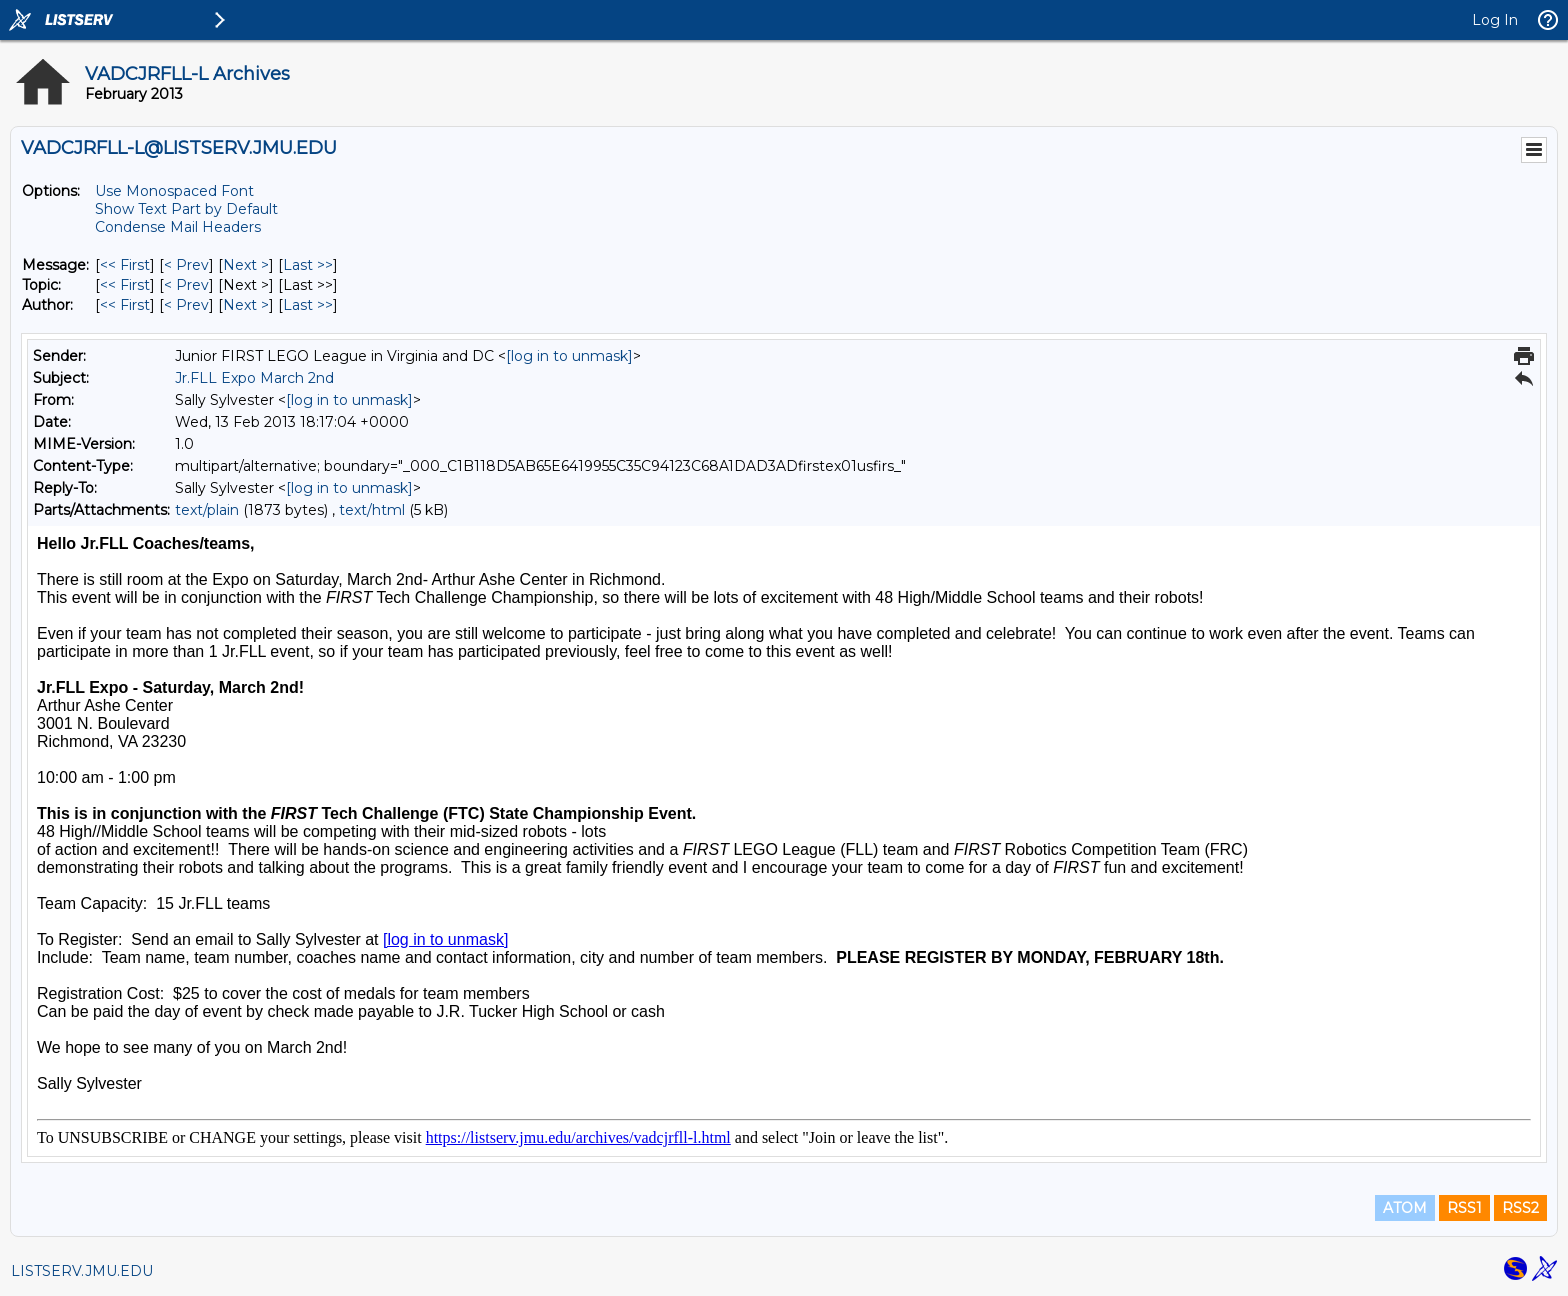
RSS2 (1520, 1208)
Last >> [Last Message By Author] (308, 305)
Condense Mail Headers (178, 227)
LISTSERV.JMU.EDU (82, 1271)
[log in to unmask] (569, 356)
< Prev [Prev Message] (186, 265)
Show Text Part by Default (186, 209)
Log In (1495, 20)
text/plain (207, 510)
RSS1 (1464, 1208)
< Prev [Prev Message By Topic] (186, 285)
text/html (372, 510)
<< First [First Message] (125, 265)
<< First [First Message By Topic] (125, 285)
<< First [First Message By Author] (125, 305)
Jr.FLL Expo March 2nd (254, 378)
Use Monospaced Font (174, 191)
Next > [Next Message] (246, 265)
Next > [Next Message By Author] (246, 305)
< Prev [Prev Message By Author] (186, 305)
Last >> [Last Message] (308, 265)
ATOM (1405, 1208)
